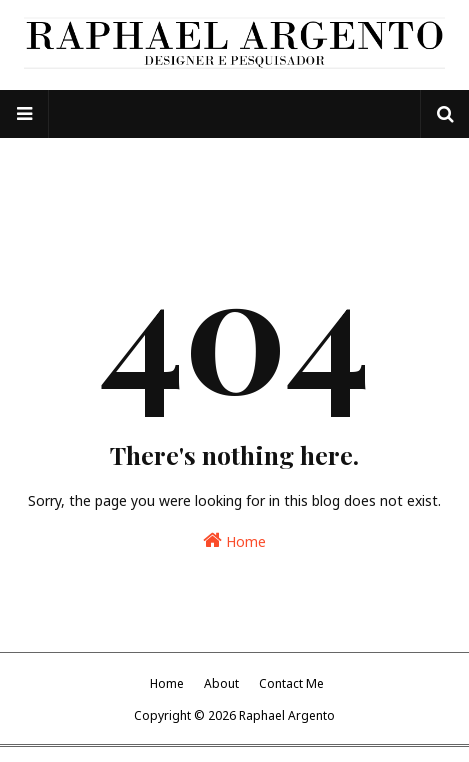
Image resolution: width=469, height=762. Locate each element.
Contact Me (291, 683)
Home (234, 540)
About (221, 683)
